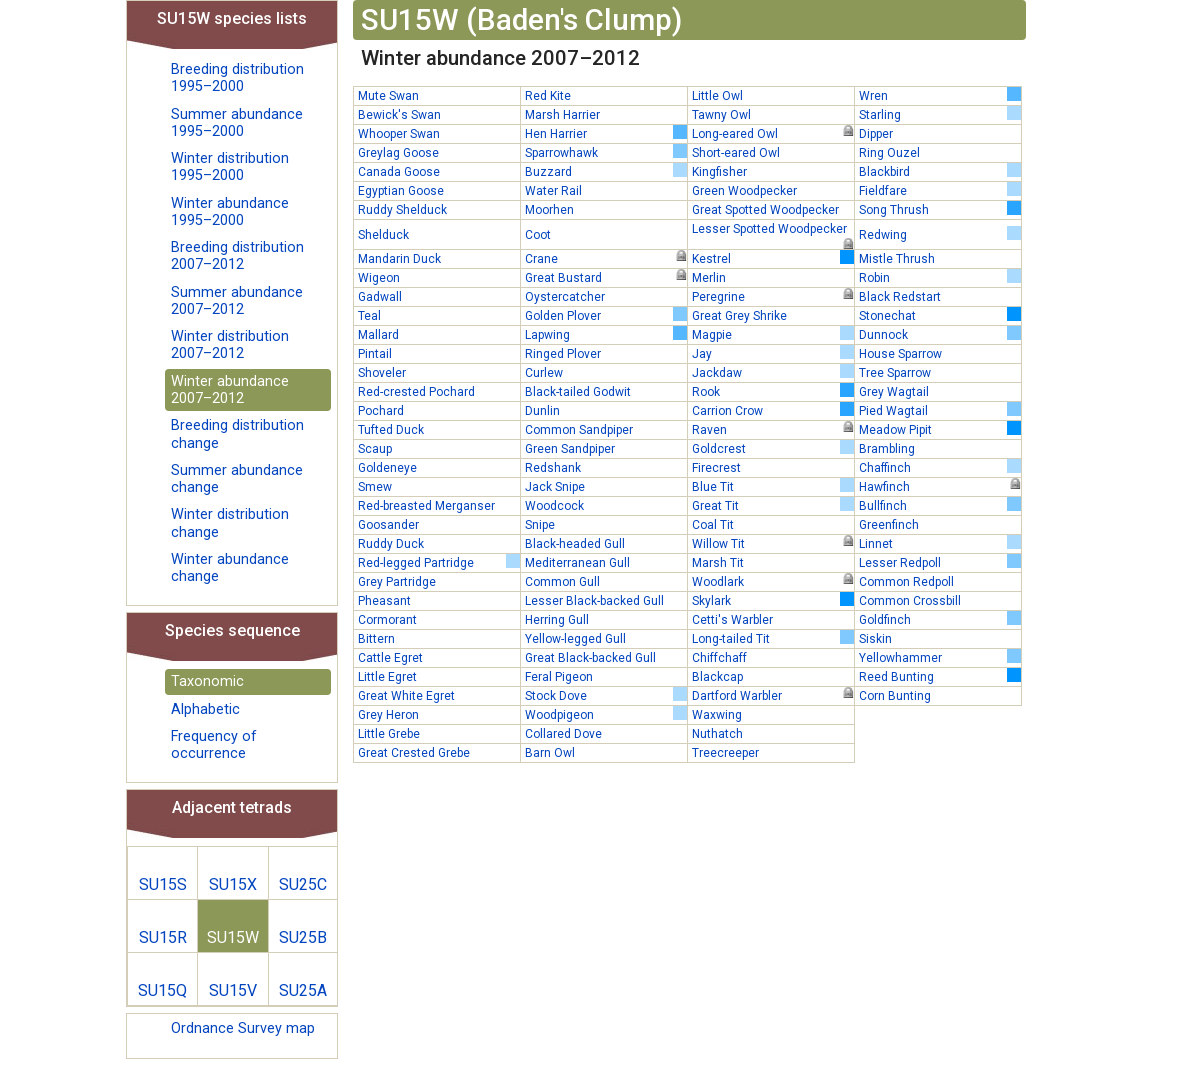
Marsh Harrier (562, 115)
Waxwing (717, 715)
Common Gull (562, 582)
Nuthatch (717, 734)
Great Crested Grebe (414, 753)
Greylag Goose (398, 153)
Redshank (553, 468)
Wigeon (379, 278)
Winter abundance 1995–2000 (230, 212)
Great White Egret (406, 696)
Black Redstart (900, 297)
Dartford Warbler (773, 695)
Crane (606, 258)
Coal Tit (713, 525)
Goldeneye (387, 468)
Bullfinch (940, 505)
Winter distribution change (230, 523)
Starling (940, 114)
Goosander (388, 525)
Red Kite (548, 96)
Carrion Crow (773, 410)
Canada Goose (399, 172)
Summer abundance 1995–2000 (237, 123)
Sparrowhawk (606, 152)
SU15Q (162, 990)
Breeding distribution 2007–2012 (237, 256)
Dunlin (542, 411)
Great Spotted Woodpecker (765, 210)
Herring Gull (557, 620)
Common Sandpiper (579, 430)
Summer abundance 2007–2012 (237, 301)
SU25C (303, 884)
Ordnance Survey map (243, 1028)
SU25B (303, 937)
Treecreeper (725, 753)
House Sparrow (900, 354)
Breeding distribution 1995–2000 (237, 78)
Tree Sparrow (895, 373)
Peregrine (773, 296)
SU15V (233, 990)
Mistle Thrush (897, 259)
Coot (538, 235)
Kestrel (773, 258)
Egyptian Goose (401, 191)
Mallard (378, 335)
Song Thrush (940, 209)
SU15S (163, 884)
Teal (369, 316)
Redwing (940, 234)
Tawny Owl (721, 115)
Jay (773, 353)
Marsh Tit (718, 563)
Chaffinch (940, 467)
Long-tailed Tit (773, 638)
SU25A (303, 990)
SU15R (163, 937)
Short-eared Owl (736, 153)
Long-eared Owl (773, 133)
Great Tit (773, 505)
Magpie (773, 334)
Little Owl (717, 96)
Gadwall (380, 297)
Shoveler (382, 373)
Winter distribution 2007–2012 (230, 345)
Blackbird (940, 171)
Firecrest (716, 468)
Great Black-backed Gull (590, 658)
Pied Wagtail (940, 410)
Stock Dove (606, 695)
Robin (940, 277)
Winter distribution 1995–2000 (230, 167)
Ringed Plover (563, 354)
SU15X (233, 884)
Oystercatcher (565, 297)
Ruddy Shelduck (402, 210)
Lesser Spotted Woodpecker (773, 230)
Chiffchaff (719, 658)
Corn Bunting (895, 696)
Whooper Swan (399, 134)
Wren (940, 95)
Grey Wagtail (894, 392)
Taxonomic (207, 681)
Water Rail (553, 191)
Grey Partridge (397, 582)
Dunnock (940, 334)
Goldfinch (940, 619)
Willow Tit (773, 543)
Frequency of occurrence (214, 745)
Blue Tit (773, 486)
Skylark (773, 600)
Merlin (709, 278)
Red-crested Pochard (416, 392)
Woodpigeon (606, 714)
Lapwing (606, 334)
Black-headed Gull (575, 544)
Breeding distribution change (237, 434)
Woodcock (554, 506)
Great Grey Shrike (739, 316)
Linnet (940, 543)
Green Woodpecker (744, 191)
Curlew (544, 373)
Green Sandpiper (570, 449)
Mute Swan (388, 96)
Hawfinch (940, 486)
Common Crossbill (910, 601)
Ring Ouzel (889, 153)
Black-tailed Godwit (578, 392)
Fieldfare (940, 190)
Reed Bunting (940, 676)
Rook (773, 391)
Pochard (381, 411)
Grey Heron (388, 715)
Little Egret (387, 677)
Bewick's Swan (399, 115)
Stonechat (940, 315)
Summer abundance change (237, 479)
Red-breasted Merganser (426, 506)
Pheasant (384, 601)
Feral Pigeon (559, 677)
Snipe (540, 525)
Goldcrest (773, 448)
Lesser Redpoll (940, 562)
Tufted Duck (391, 430)
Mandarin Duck (399, 259)
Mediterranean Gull (577, 563)
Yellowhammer (940, 657)
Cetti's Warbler (732, 620)
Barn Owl (550, 753)
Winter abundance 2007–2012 (230, 390)
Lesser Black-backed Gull (594, 601)
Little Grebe (389, 734)
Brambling (887, 449)
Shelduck (383, 235)
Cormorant (387, 620)
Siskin (875, 639)
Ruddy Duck (391, 544)
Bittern (376, 639)
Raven (773, 429)
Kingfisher (719, 172)
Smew (375, 487)
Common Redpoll (906, 582)
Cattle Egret (390, 658)
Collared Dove (563, 734)
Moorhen (549, 210)
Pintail (375, 354)
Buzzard (606, 171)
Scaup (375, 449)
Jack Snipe (555, 487)
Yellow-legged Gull (575, 639)
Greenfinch (889, 525)
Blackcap (717, 677)
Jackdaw (773, 372)
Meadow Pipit (940, 429)
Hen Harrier (606, 133)
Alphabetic (205, 709)
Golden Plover (606, 315)
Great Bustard (606, 277)
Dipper (876, 134)
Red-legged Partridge (439, 562)
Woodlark (773, 581)
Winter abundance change (230, 568)
